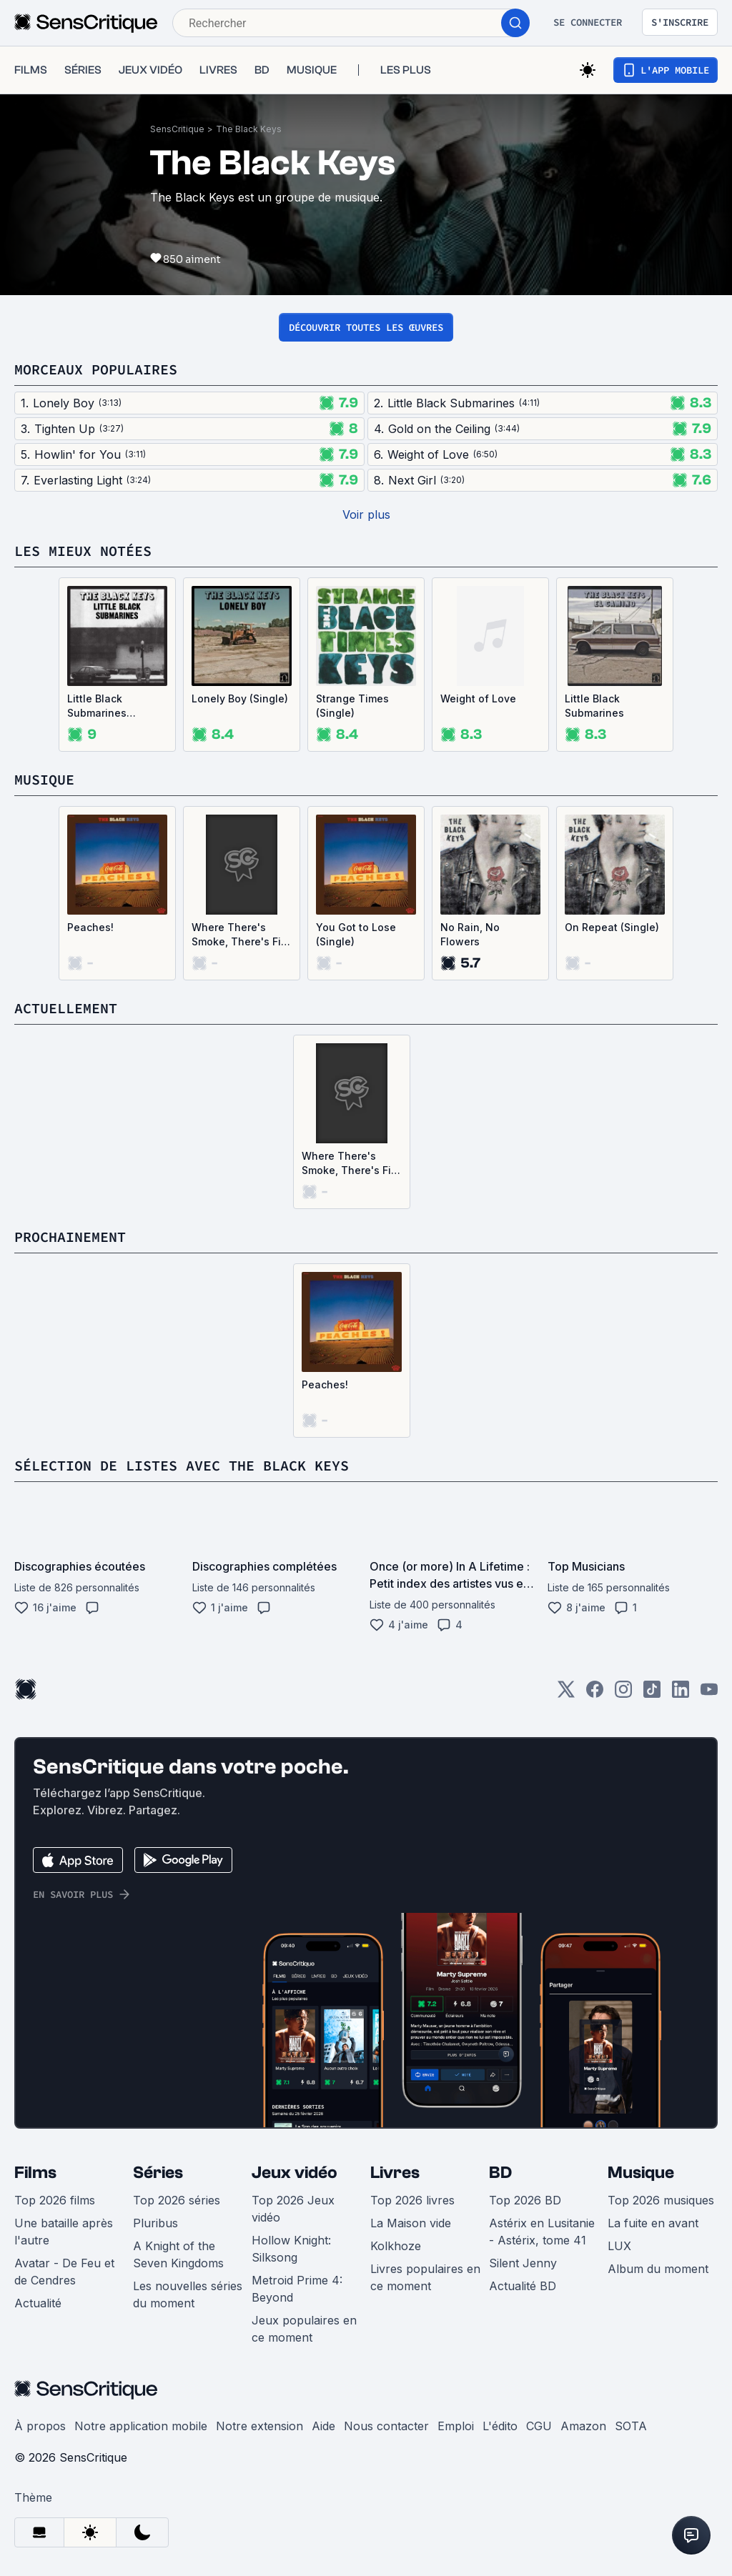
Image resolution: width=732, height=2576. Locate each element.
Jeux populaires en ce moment (304, 2328)
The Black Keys (249, 129)
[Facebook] (594, 1694)
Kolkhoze (395, 2246)
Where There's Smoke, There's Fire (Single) (241, 935)
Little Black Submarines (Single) (97, 706)
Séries (158, 2172)
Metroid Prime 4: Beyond (297, 2288)
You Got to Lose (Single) (356, 934)
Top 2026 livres (412, 2200)
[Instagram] (623, 1694)
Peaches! (90, 927)
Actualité (37, 2303)
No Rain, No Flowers (470, 934)
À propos (40, 2426)
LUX (619, 2246)
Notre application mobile (140, 2426)
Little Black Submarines (594, 705)
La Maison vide (410, 2223)
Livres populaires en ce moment (425, 2277)
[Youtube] (709, 1694)
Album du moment (658, 2269)
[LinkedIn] (680, 1694)
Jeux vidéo (294, 2172)
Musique (641, 2172)
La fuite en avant (653, 2223)
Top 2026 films (54, 2200)
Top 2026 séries (176, 2200)
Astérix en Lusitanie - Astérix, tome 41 (542, 2231)
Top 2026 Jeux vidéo (293, 2208)
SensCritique (177, 129)
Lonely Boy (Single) (240, 698)
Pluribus (155, 2223)
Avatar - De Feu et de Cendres (64, 2271)
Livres (395, 2172)
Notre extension (259, 2426)
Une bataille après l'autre (63, 2231)
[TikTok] (652, 1694)
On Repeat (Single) (612, 927)
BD (500, 2172)
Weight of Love (478, 698)
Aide (323, 2426)
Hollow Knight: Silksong (291, 2248)
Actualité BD (522, 2286)
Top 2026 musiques (661, 2200)
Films (35, 2172)
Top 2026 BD (525, 2200)
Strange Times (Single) (352, 705)
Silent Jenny (523, 2263)
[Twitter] (566, 1694)
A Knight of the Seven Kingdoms (178, 2254)
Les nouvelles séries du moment (187, 2294)
